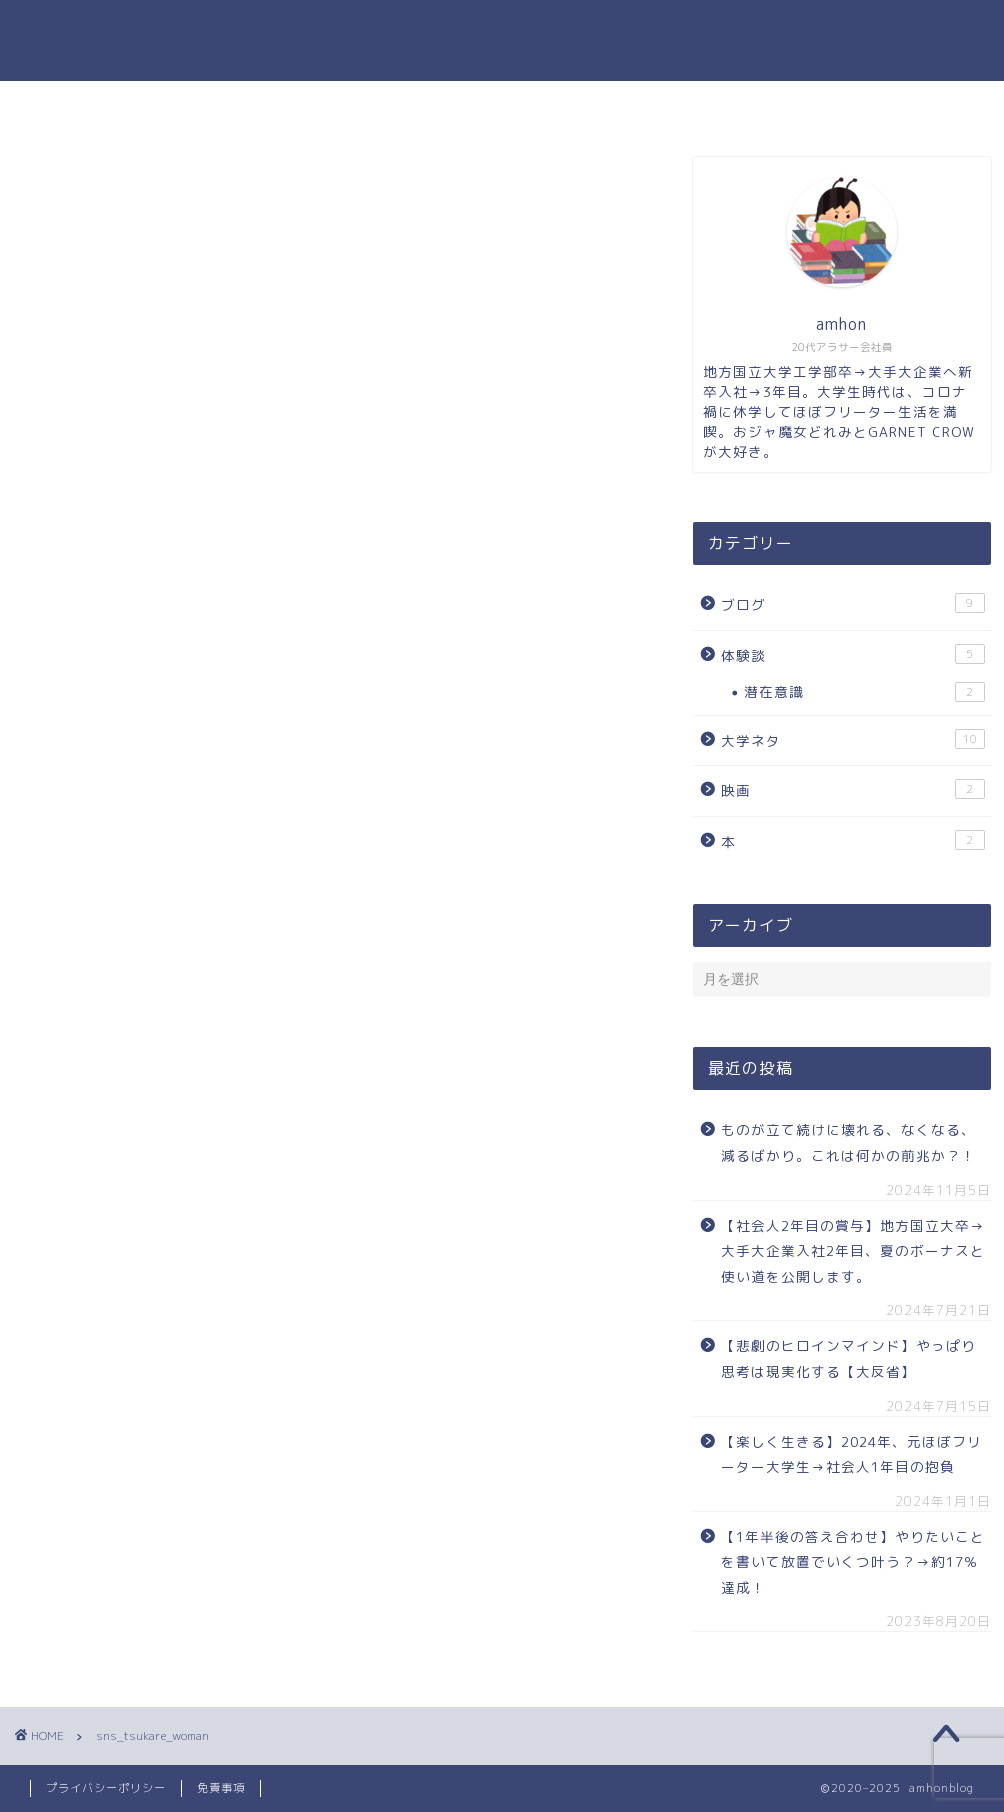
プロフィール (480, 105)
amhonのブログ (502, 40)
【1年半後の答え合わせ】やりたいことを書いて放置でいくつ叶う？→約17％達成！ (853, 1562)
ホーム (362, 105)
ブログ (853, 603)
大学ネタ (853, 739)
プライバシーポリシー (106, 1788)
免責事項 (221, 1788)
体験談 (853, 654)
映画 (853, 789)
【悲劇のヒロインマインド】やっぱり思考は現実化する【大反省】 (848, 1358)
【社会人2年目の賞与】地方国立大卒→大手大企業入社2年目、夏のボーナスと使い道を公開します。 (853, 1251)
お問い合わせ (620, 105)
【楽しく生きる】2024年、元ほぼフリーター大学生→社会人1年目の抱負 (851, 1454)
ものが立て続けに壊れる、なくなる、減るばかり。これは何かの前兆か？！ (848, 1142)
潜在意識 (864, 692)
